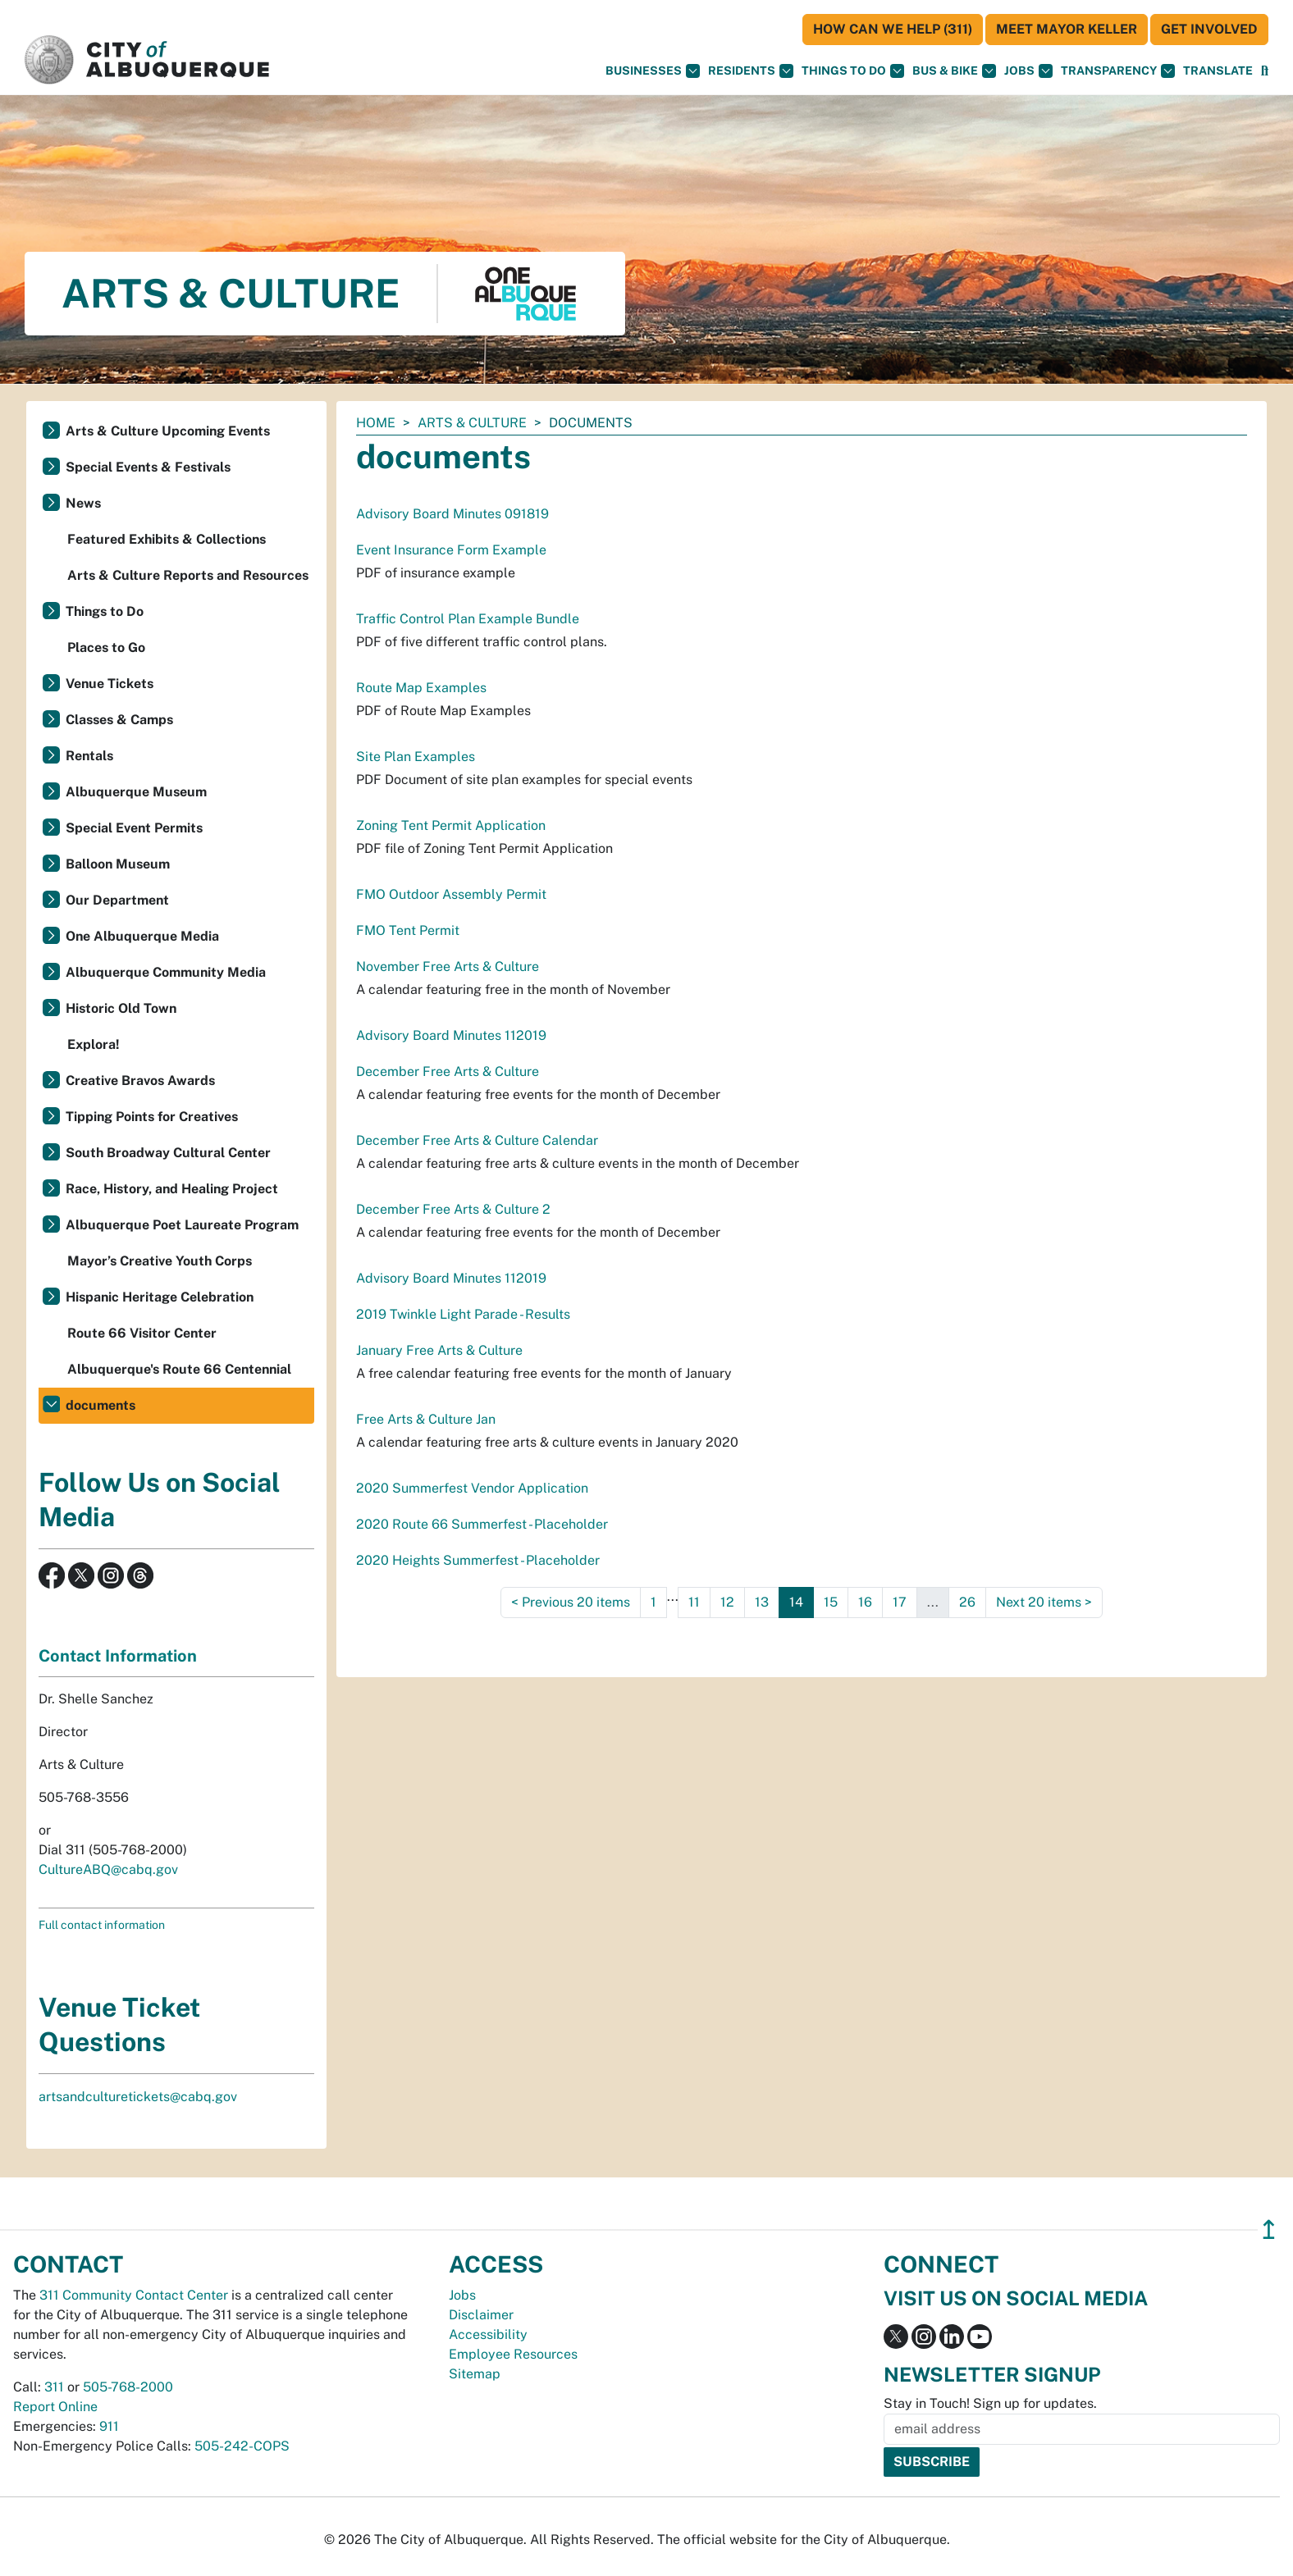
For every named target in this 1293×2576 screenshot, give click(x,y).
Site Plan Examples (415, 756)
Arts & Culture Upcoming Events (168, 431)
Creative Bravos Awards (140, 1080)
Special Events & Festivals (148, 467)
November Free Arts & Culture (447, 966)
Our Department (117, 900)
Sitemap (474, 2374)
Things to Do (105, 611)
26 (967, 1602)
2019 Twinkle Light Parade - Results (463, 1314)
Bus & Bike (954, 71)
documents (100, 1405)
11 (694, 1602)
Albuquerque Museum (136, 792)
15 (831, 1602)
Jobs (1028, 71)
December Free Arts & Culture (447, 1071)
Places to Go (106, 647)
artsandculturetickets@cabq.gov (138, 2096)
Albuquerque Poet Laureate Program (182, 1225)
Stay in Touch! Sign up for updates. (990, 2403)
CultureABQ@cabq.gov (108, 1869)
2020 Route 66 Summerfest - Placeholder (482, 1524)
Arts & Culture (472, 423)
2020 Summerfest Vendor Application (472, 1488)
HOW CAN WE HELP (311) (892, 29)
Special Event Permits (134, 828)
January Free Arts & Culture (439, 1350)
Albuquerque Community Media (166, 972)
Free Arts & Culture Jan (426, 1419)
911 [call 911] (109, 2426)
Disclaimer (481, 2315)
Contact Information (118, 1656)
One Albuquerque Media (142, 936)
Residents (750, 71)
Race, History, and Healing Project (172, 1189)
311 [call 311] (54, 2387)
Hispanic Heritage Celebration (160, 1297)
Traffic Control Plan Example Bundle (467, 619)
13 (762, 1602)
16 (865, 1602)
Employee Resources (513, 2354)
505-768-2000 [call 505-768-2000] (128, 2387)
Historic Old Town (121, 1008)
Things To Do (853, 71)
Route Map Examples (421, 687)
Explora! (93, 1044)
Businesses (652, 71)
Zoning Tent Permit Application (451, 825)
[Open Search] (1264, 71)
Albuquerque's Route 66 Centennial (179, 1369)
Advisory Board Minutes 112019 (451, 1035)
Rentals (89, 756)
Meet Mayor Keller (1066, 29)
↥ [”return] (1269, 2229)
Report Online (55, 2406)
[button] (1218, 71)
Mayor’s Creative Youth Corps (159, 1261)
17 (900, 1602)
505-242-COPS (242, 2446)
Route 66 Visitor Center (142, 1333)
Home (375, 423)
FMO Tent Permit (407, 930)
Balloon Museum (118, 864)
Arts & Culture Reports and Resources (187, 575)
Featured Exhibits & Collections (166, 539)
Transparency (1118, 71)
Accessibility (488, 2334)
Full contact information (102, 1924)
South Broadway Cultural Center (168, 1152)
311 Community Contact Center (133, 2295)
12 (727, 1602)
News (83, 503)
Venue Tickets (109, 683)
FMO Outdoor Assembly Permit (451, 894)
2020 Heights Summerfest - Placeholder (478, 1560)
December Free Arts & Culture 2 (453, 1209)
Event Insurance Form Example (451, 550)
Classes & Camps (119, 719)
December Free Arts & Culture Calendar (477, 1140)
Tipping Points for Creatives (152, 1116)
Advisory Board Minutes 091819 (452, 514)
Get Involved (1209, 29)
